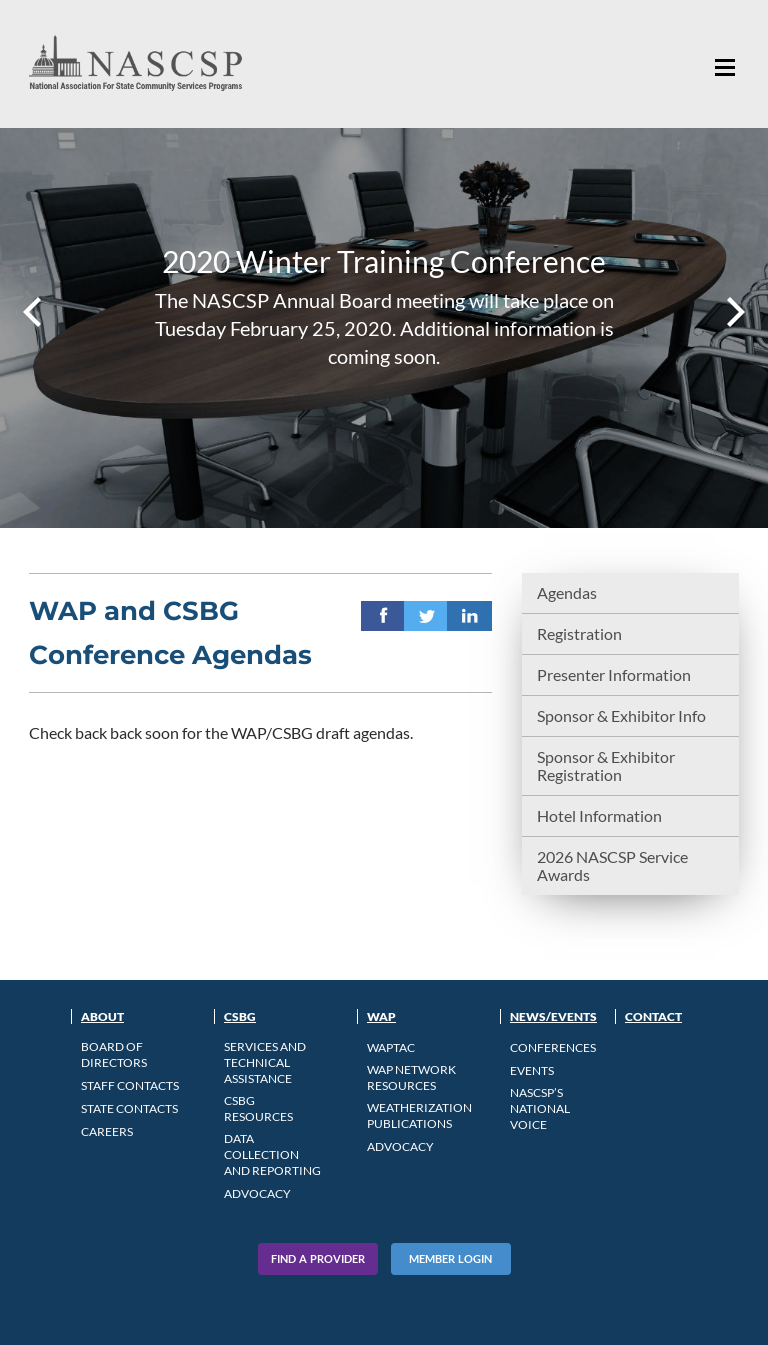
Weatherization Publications (419, 1115)
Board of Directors (114, 1054)
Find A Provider (318, 1258)
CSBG (240, 1016)
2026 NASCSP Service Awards (612, 865)
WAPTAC (391, 1047)
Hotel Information (599, 815)
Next (733, 312)
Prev (34, 312)
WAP (381, 1016)
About (102, 1016)
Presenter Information (614, 674)
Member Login (450, 1258)
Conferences (553, 1047)
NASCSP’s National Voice (540, 1108)
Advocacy (257, 1193)
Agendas (567, 592)
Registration (579, 633)
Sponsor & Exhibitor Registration (606, 765)
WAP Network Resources (411, 1077)
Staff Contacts (130, 1085)
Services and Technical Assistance (265, 1062)
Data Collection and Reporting (272, 1154)
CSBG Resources (258, 1108)
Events (532, 1070)
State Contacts (129, 1108)
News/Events (553, 1016)
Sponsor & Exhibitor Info (621, 715)
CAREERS (107, 1131)
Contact (653, 1016)
